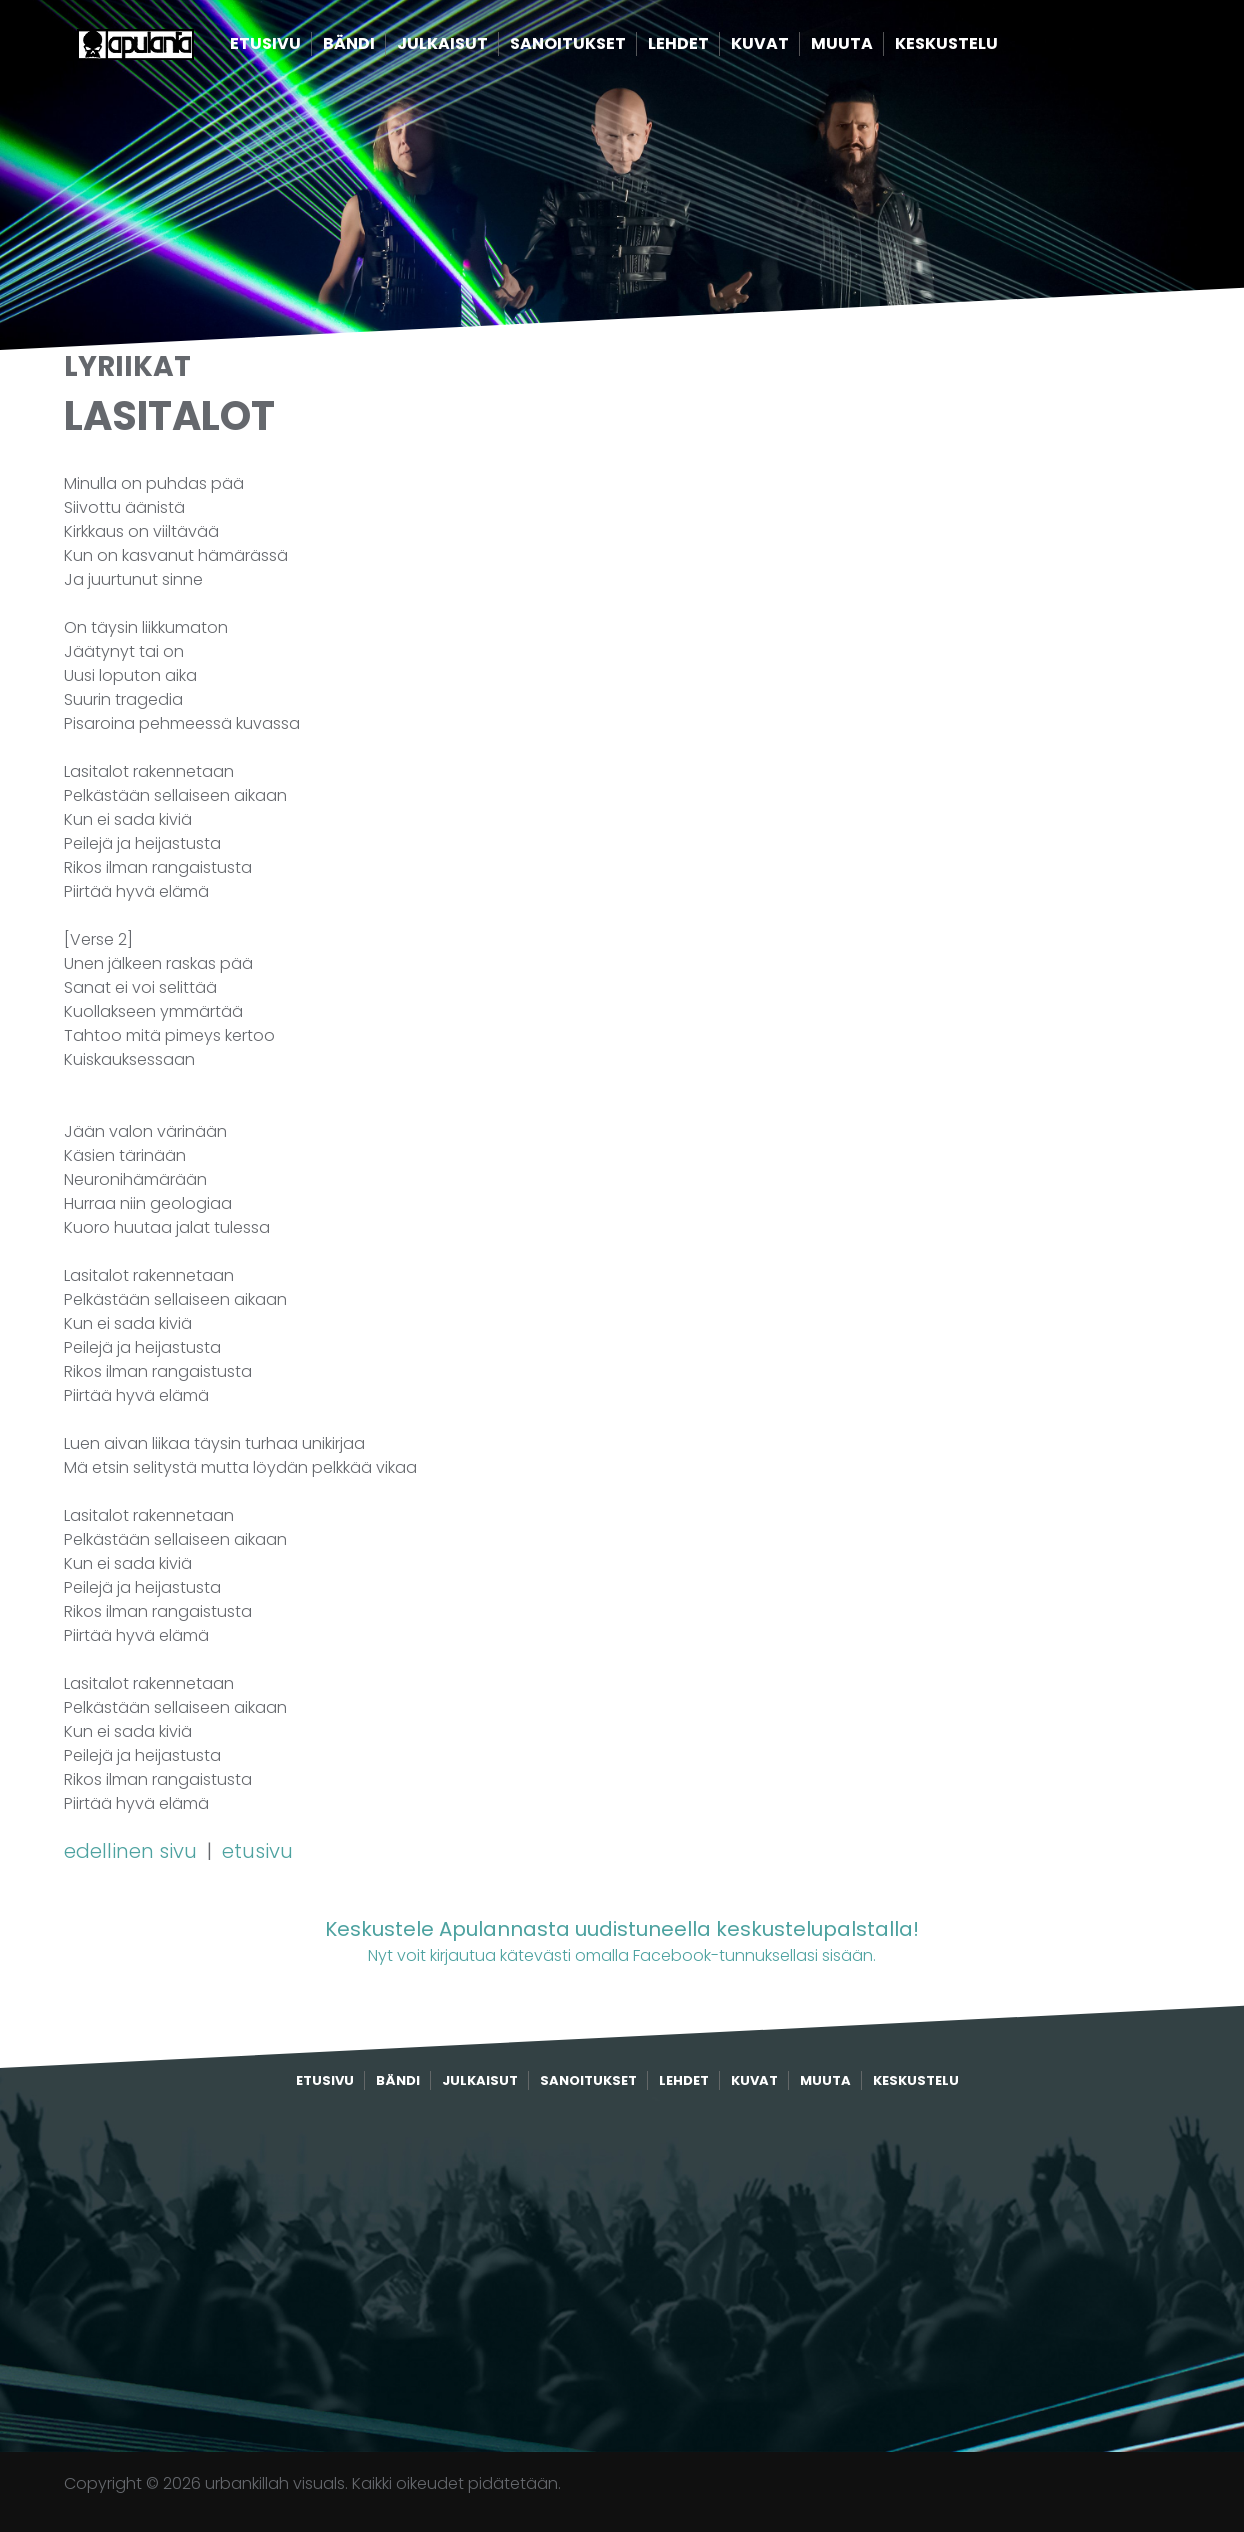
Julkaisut (473, 47)
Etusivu (296, 47)
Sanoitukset (599, 47)
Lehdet (709, 47)
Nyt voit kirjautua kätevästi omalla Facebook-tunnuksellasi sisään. (622, 1940)
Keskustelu (977, 47)
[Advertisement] (622, 2272)
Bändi (380, 47)
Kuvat (791, 47)
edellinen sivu (133, 1851)
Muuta (873, 47)
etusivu (257, 1851)
